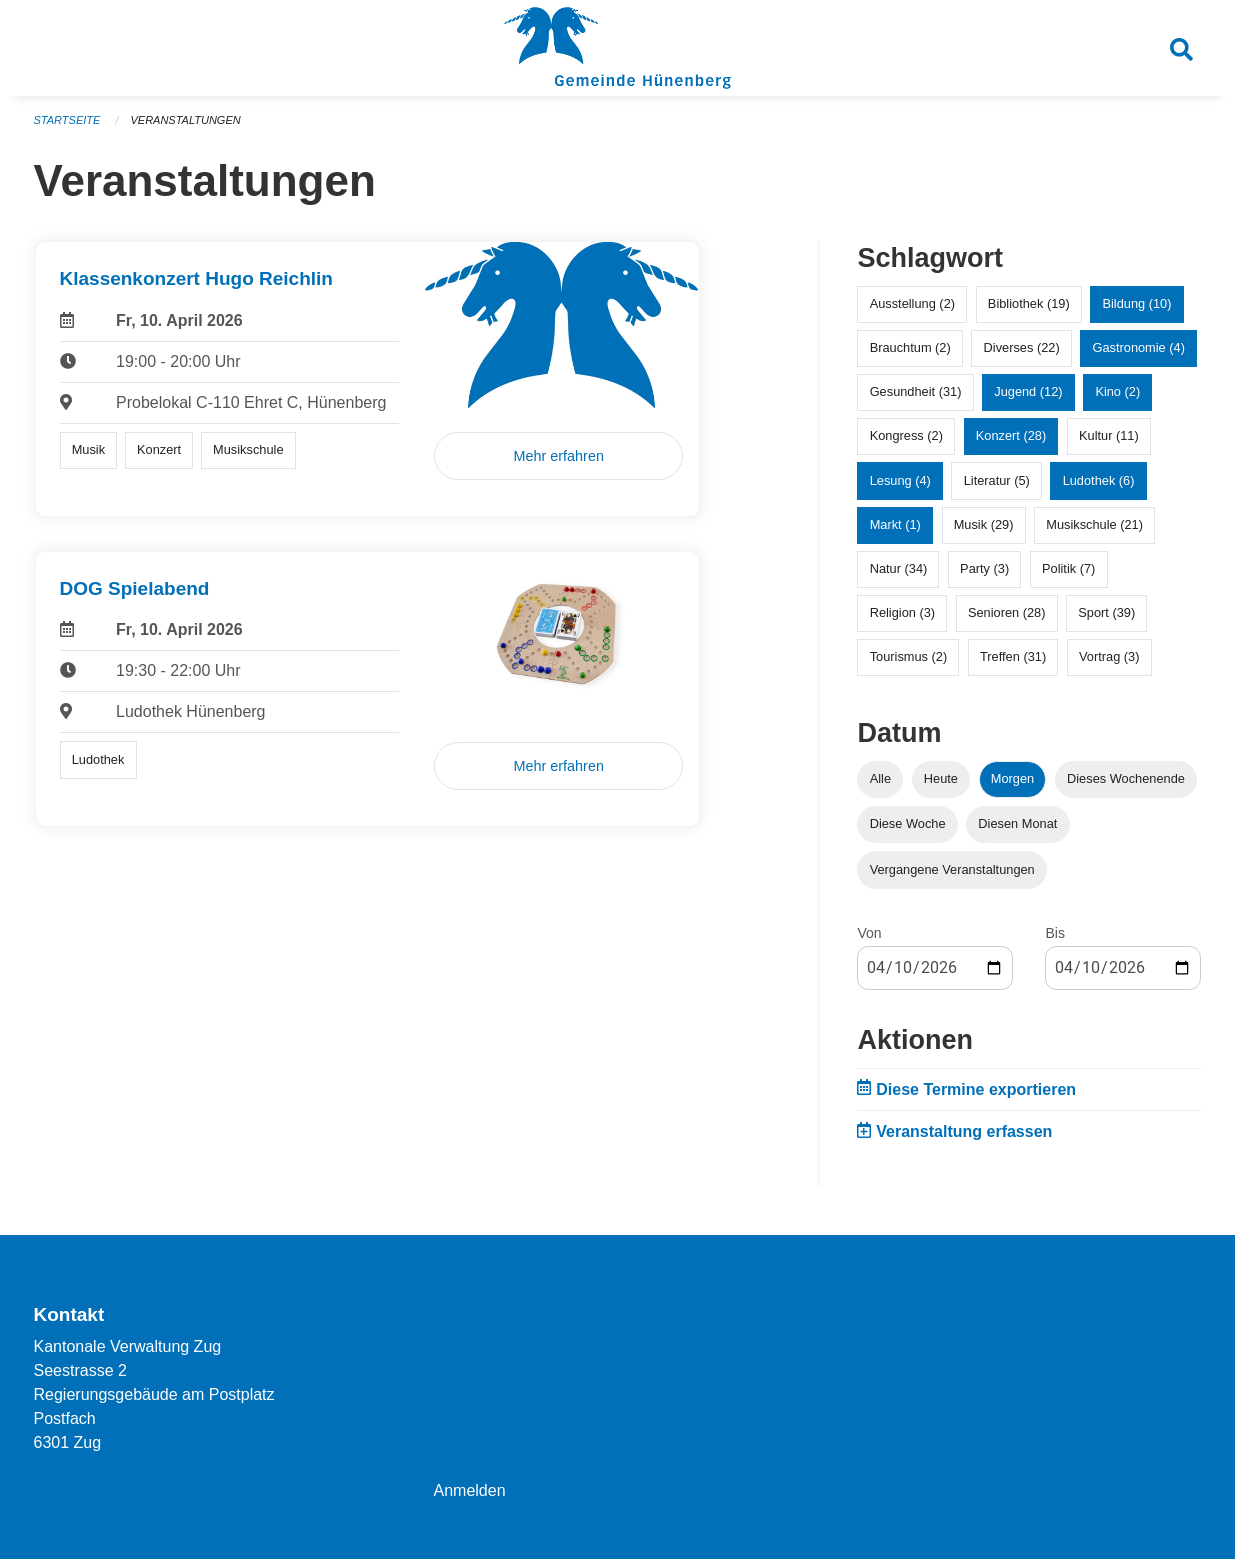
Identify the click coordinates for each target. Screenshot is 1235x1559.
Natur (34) (899, 568)
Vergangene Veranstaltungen (952, 869)
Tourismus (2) (909, 656)
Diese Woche (908, 823)
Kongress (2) (906, 435)
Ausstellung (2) (912, 303)
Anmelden (469, 1490)
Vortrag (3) (1109, 656)
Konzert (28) (1011, 435)
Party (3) (984, 568)
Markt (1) (895, 524)
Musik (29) (984, 524)
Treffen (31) (1013, 656)
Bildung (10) (1136, 303)
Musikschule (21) (1094, 524)
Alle (880, 778)
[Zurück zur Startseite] (617, 48)
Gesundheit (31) (916, 391)
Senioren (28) (1007, 612)
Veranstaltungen (185, 120)
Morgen (1012, 778)
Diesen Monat (1017, 823)
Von (869, 933)
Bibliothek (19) (1029, 303)
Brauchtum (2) (910, 347)
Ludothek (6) (1099, 480)
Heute (941, 778)
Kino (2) (1117, 391)
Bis (1054, 933)
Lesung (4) (900, 480)
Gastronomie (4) (1138, 347)
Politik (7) (1068, 568)
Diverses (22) (1022, 347)
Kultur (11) (1109, 435)
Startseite (67, 120)
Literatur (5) (997, 480)
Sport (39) (1106, 612)
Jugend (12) (1028, 391)
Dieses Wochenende (1126, 778)
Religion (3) (902, 612)
